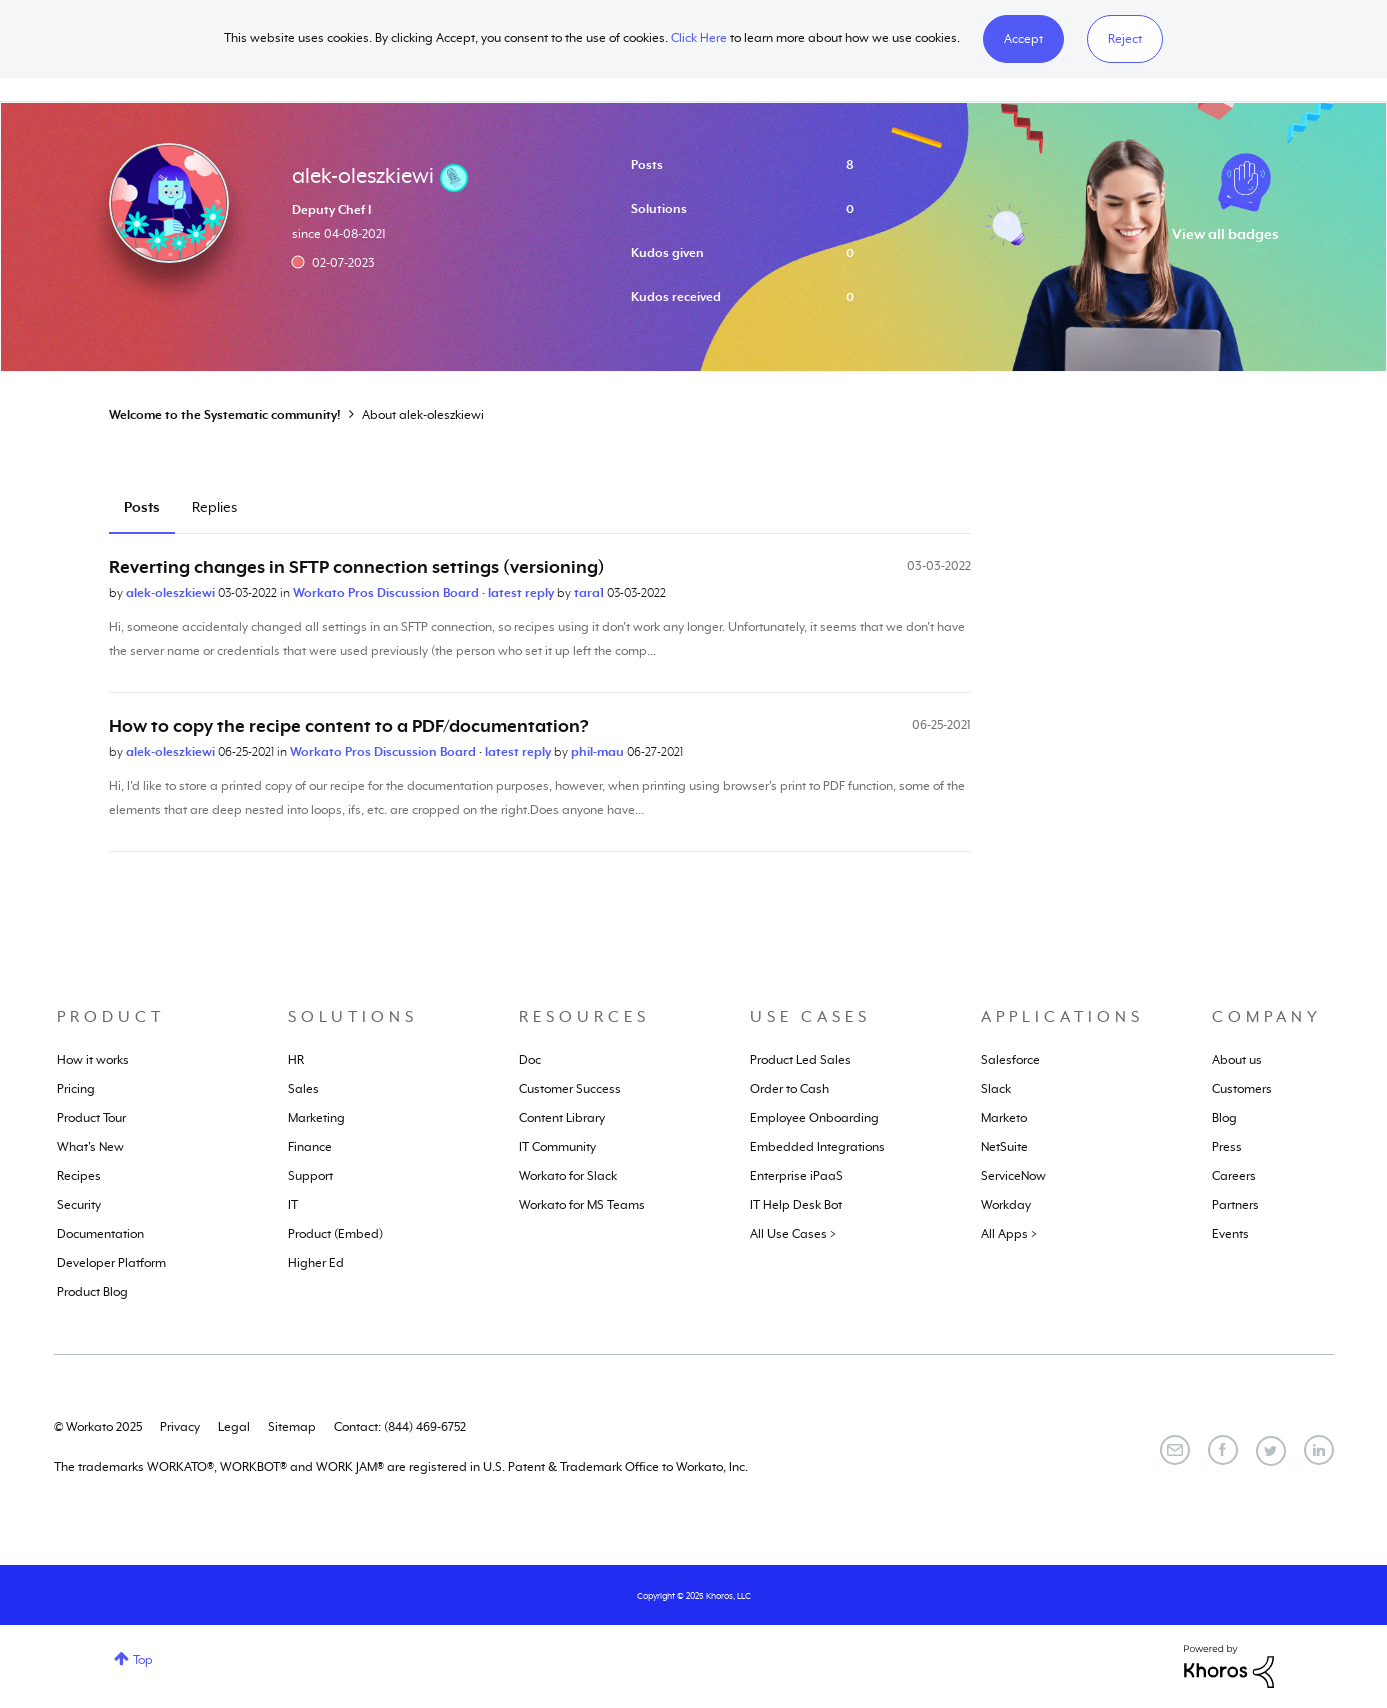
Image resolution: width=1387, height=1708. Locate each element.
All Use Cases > (793, 1234)
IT (293, 1205)
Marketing (316, 1118)
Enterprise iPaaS (796, 1176)
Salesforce (1010, 1060)
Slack (996, 1089)
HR (296, 1060)
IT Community (557, 1147)
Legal (234, 1427)
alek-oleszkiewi (172, 593)
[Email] (1175, 1450)
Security (79, 1205)
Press (1227, 1147)
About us (1237, 1060)
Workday (1006, 1205)
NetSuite (1004, 1147)
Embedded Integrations (817, 1147)
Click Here (699, 38)
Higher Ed (316, 1263)
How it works (93, 1060)
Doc (530, 1060)
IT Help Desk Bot (796, 1205)
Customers (1242, 1089)
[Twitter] (1271, 1451)
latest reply (522, 593)
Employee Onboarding (814, 1118)
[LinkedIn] (1319, 1450)
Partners (1235, 1205)
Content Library (562, 1118)
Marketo (1004, 1118)
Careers (1234, 1176)
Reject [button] (1125, 39)
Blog (1224, 1118)
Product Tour (91, 1118)
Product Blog (92, 1292)
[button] (1023, 39)
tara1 (590, 593)
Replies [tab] (214, 507)
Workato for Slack (568, 1176)
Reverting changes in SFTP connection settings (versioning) (357, 567)
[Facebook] (1223, 1450)
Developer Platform (111, 1263)
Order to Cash (789, 1089)
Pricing (76, 1089)
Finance (310, 1147)
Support (310, 1176)
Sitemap (292, 1427)
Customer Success (570, 1089)
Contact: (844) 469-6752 (400, 1427)
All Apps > (1009, 1234)
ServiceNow (1013, 1176)
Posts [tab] (142, 507)
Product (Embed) (335, 1234)
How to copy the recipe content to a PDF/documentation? (349, 726)
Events (1230, 1234)
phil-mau (599, 752)
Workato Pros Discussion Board (387, 593)
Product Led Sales (800, 1060)
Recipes (79, 1176)
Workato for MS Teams (582, 1205)
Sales (303, 1089)
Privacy (180, 1427)
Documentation (100, 1234)
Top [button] (143, 1660)
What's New (90, 1147)
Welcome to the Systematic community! (225, 415)
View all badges (1225, 234)
